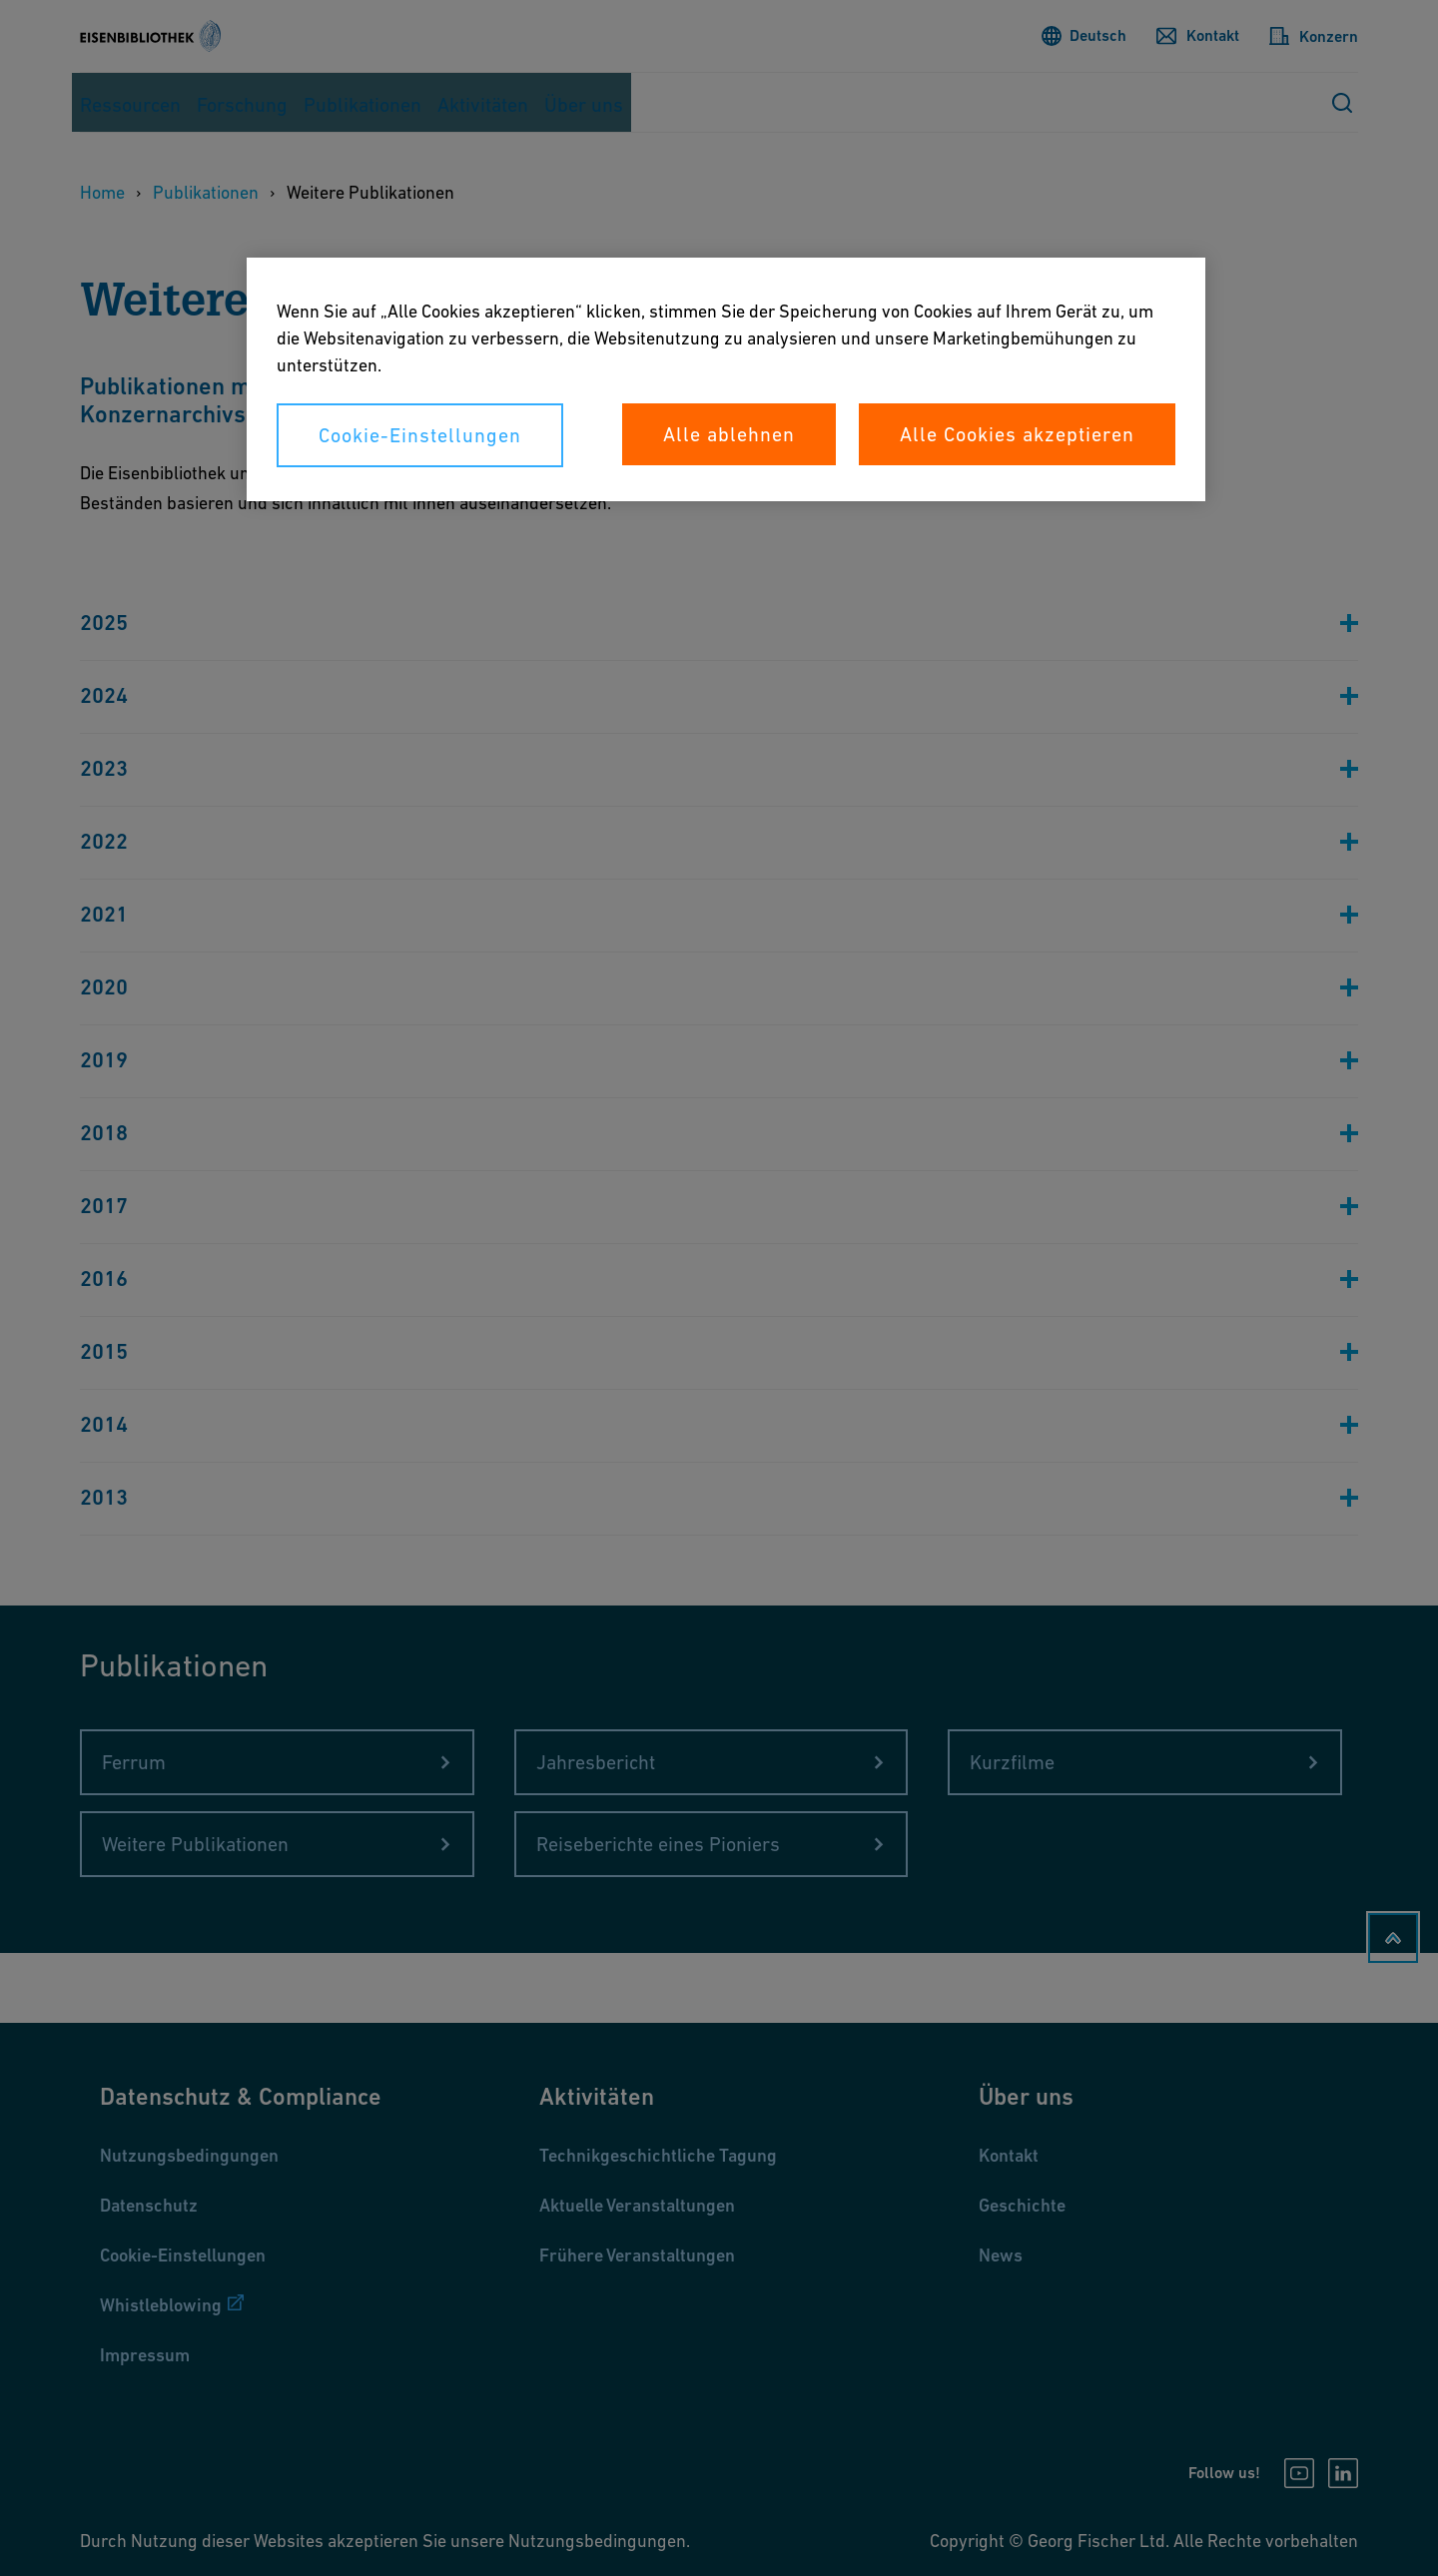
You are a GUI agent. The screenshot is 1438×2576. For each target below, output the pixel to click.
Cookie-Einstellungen (420, 435)
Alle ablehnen (729, 434)
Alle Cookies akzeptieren (1017, 434)
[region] (726, 379)
